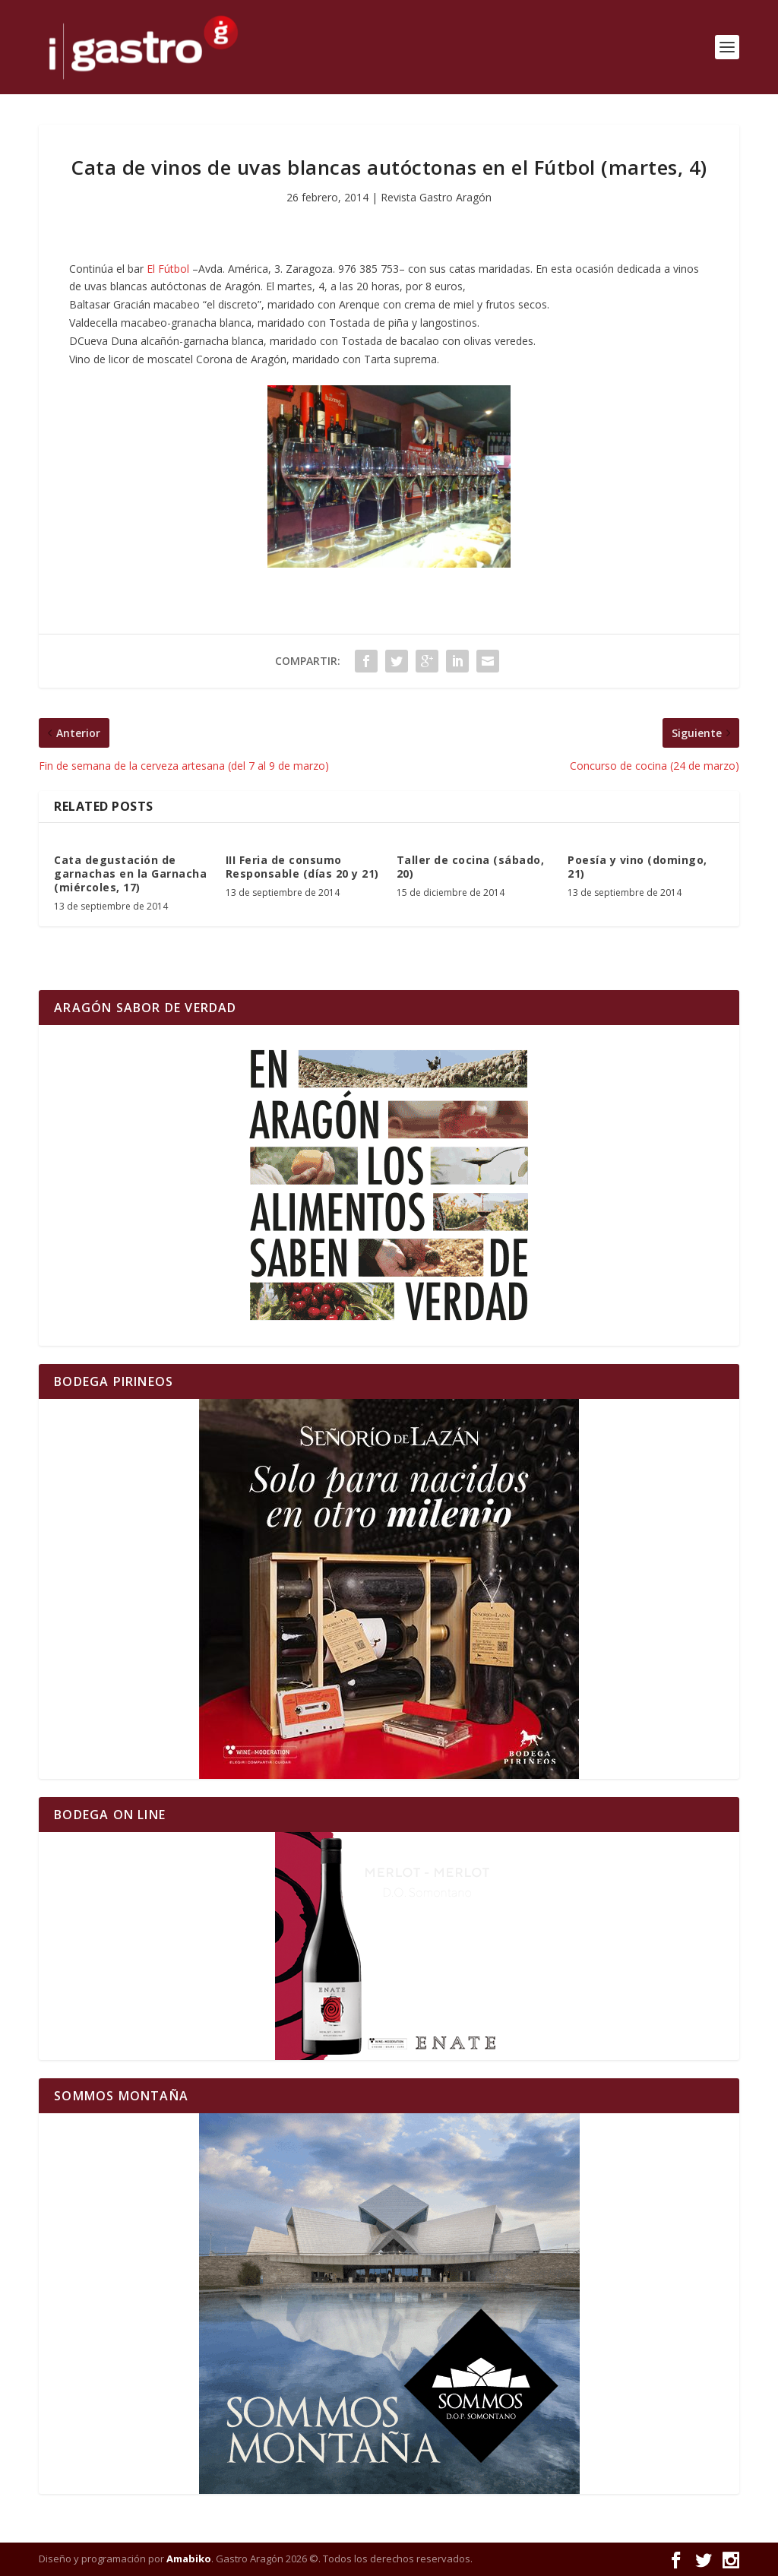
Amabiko (188, 2558)
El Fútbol (168, 268)
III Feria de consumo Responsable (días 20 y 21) (302, 867)
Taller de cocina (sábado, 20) (471, 867)
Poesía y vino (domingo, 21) (637, 867)
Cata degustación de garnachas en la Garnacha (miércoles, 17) (130, 873)
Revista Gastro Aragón (436, 197)
